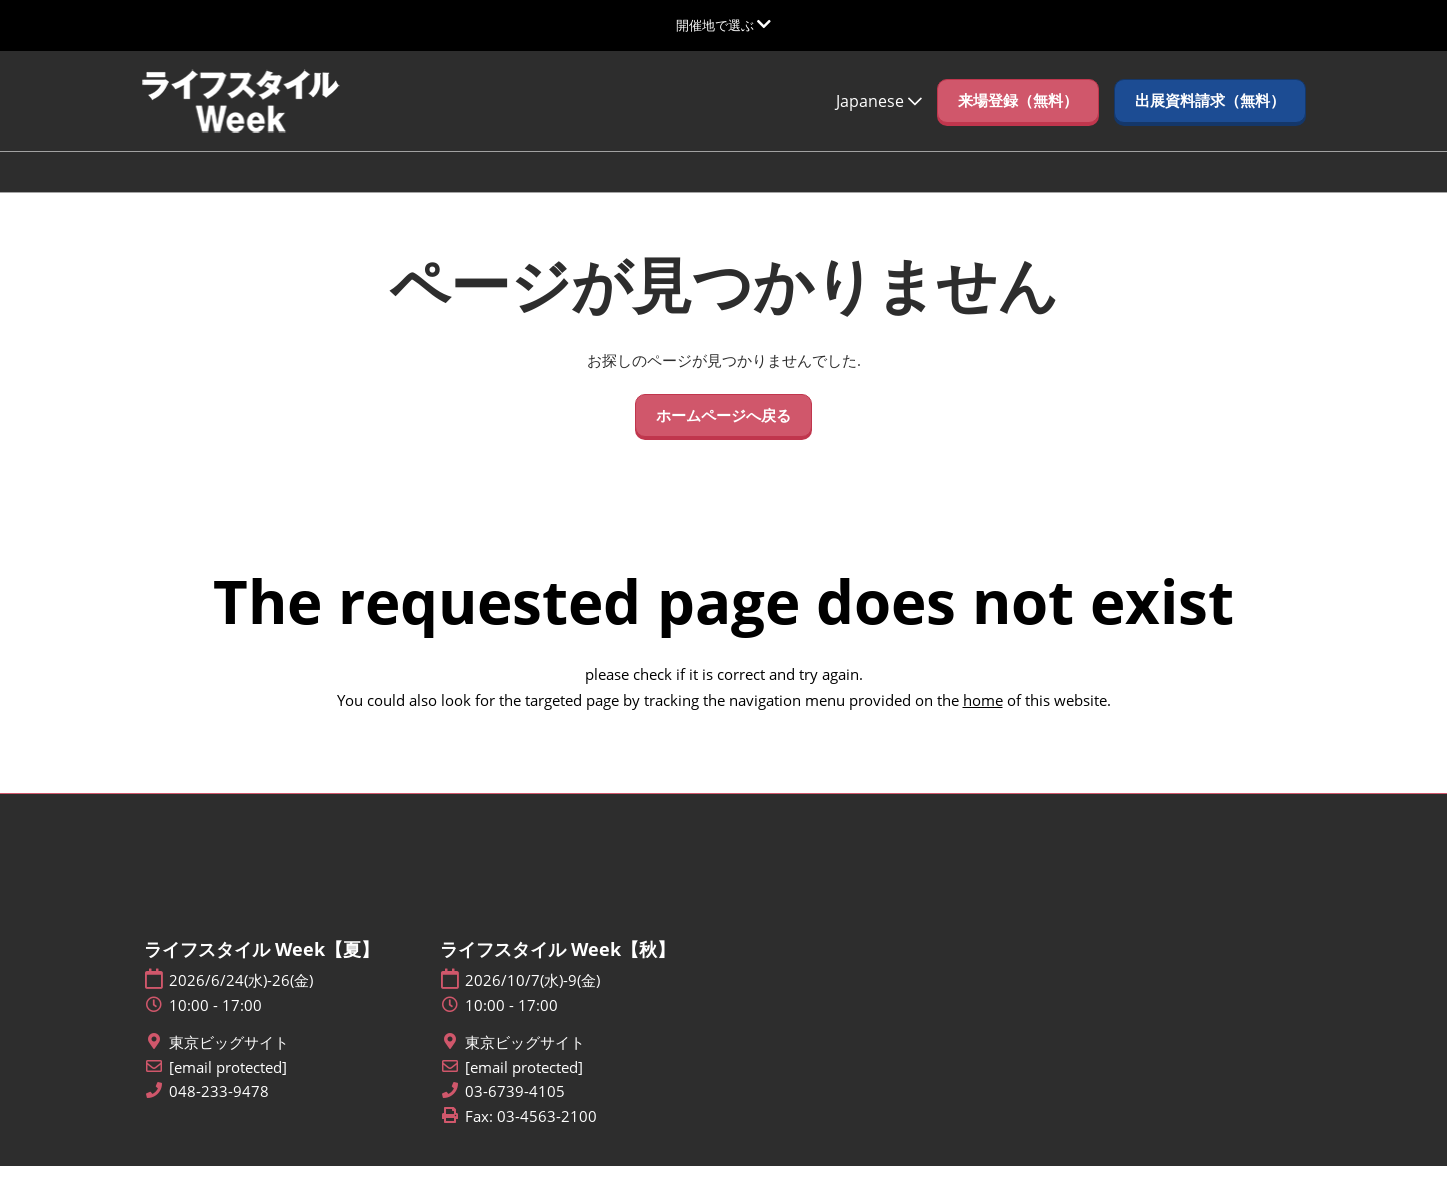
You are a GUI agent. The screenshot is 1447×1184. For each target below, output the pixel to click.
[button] (1018, 120)
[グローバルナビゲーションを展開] (723, 25)
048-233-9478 (219, 1109)
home (983, 718)
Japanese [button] (879, 120)
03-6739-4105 (515, 1109)
